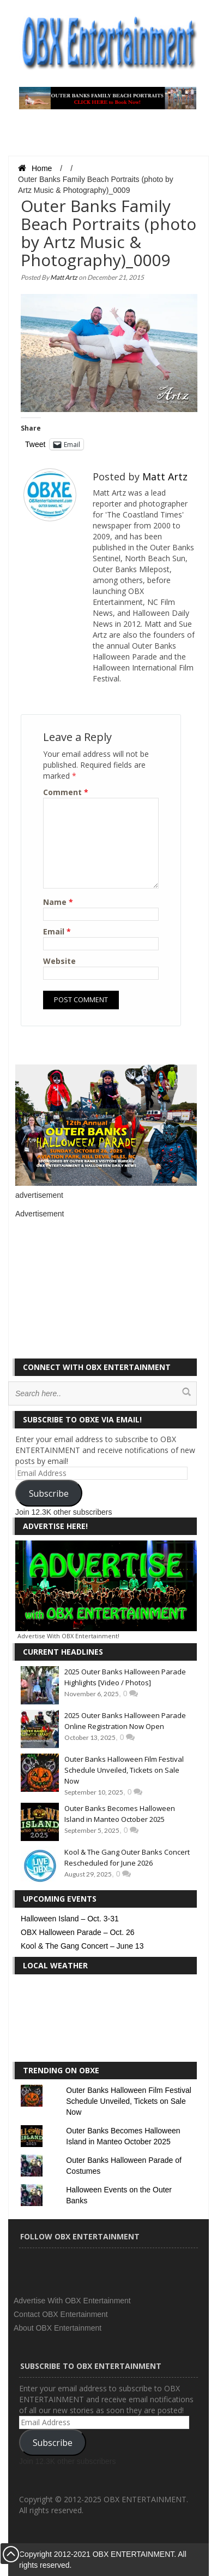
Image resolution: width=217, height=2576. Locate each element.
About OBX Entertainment (57, 2328)
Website (59, 961)
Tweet (35, 444)
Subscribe (49, 1493)
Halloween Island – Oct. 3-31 (70, 1918)
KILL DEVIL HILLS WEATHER (106, 2021)
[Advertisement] (97, 1287)
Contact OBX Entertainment (61, 2314)
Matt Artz (63, 277)
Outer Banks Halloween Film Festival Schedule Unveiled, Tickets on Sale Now (124, 1770)
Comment (65, 792)
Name (58, 902)
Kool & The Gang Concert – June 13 (82, 1946)
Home (35, 168)
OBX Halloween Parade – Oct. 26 (78, 1932)
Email (57, 931)
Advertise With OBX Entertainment (72, 2300)
